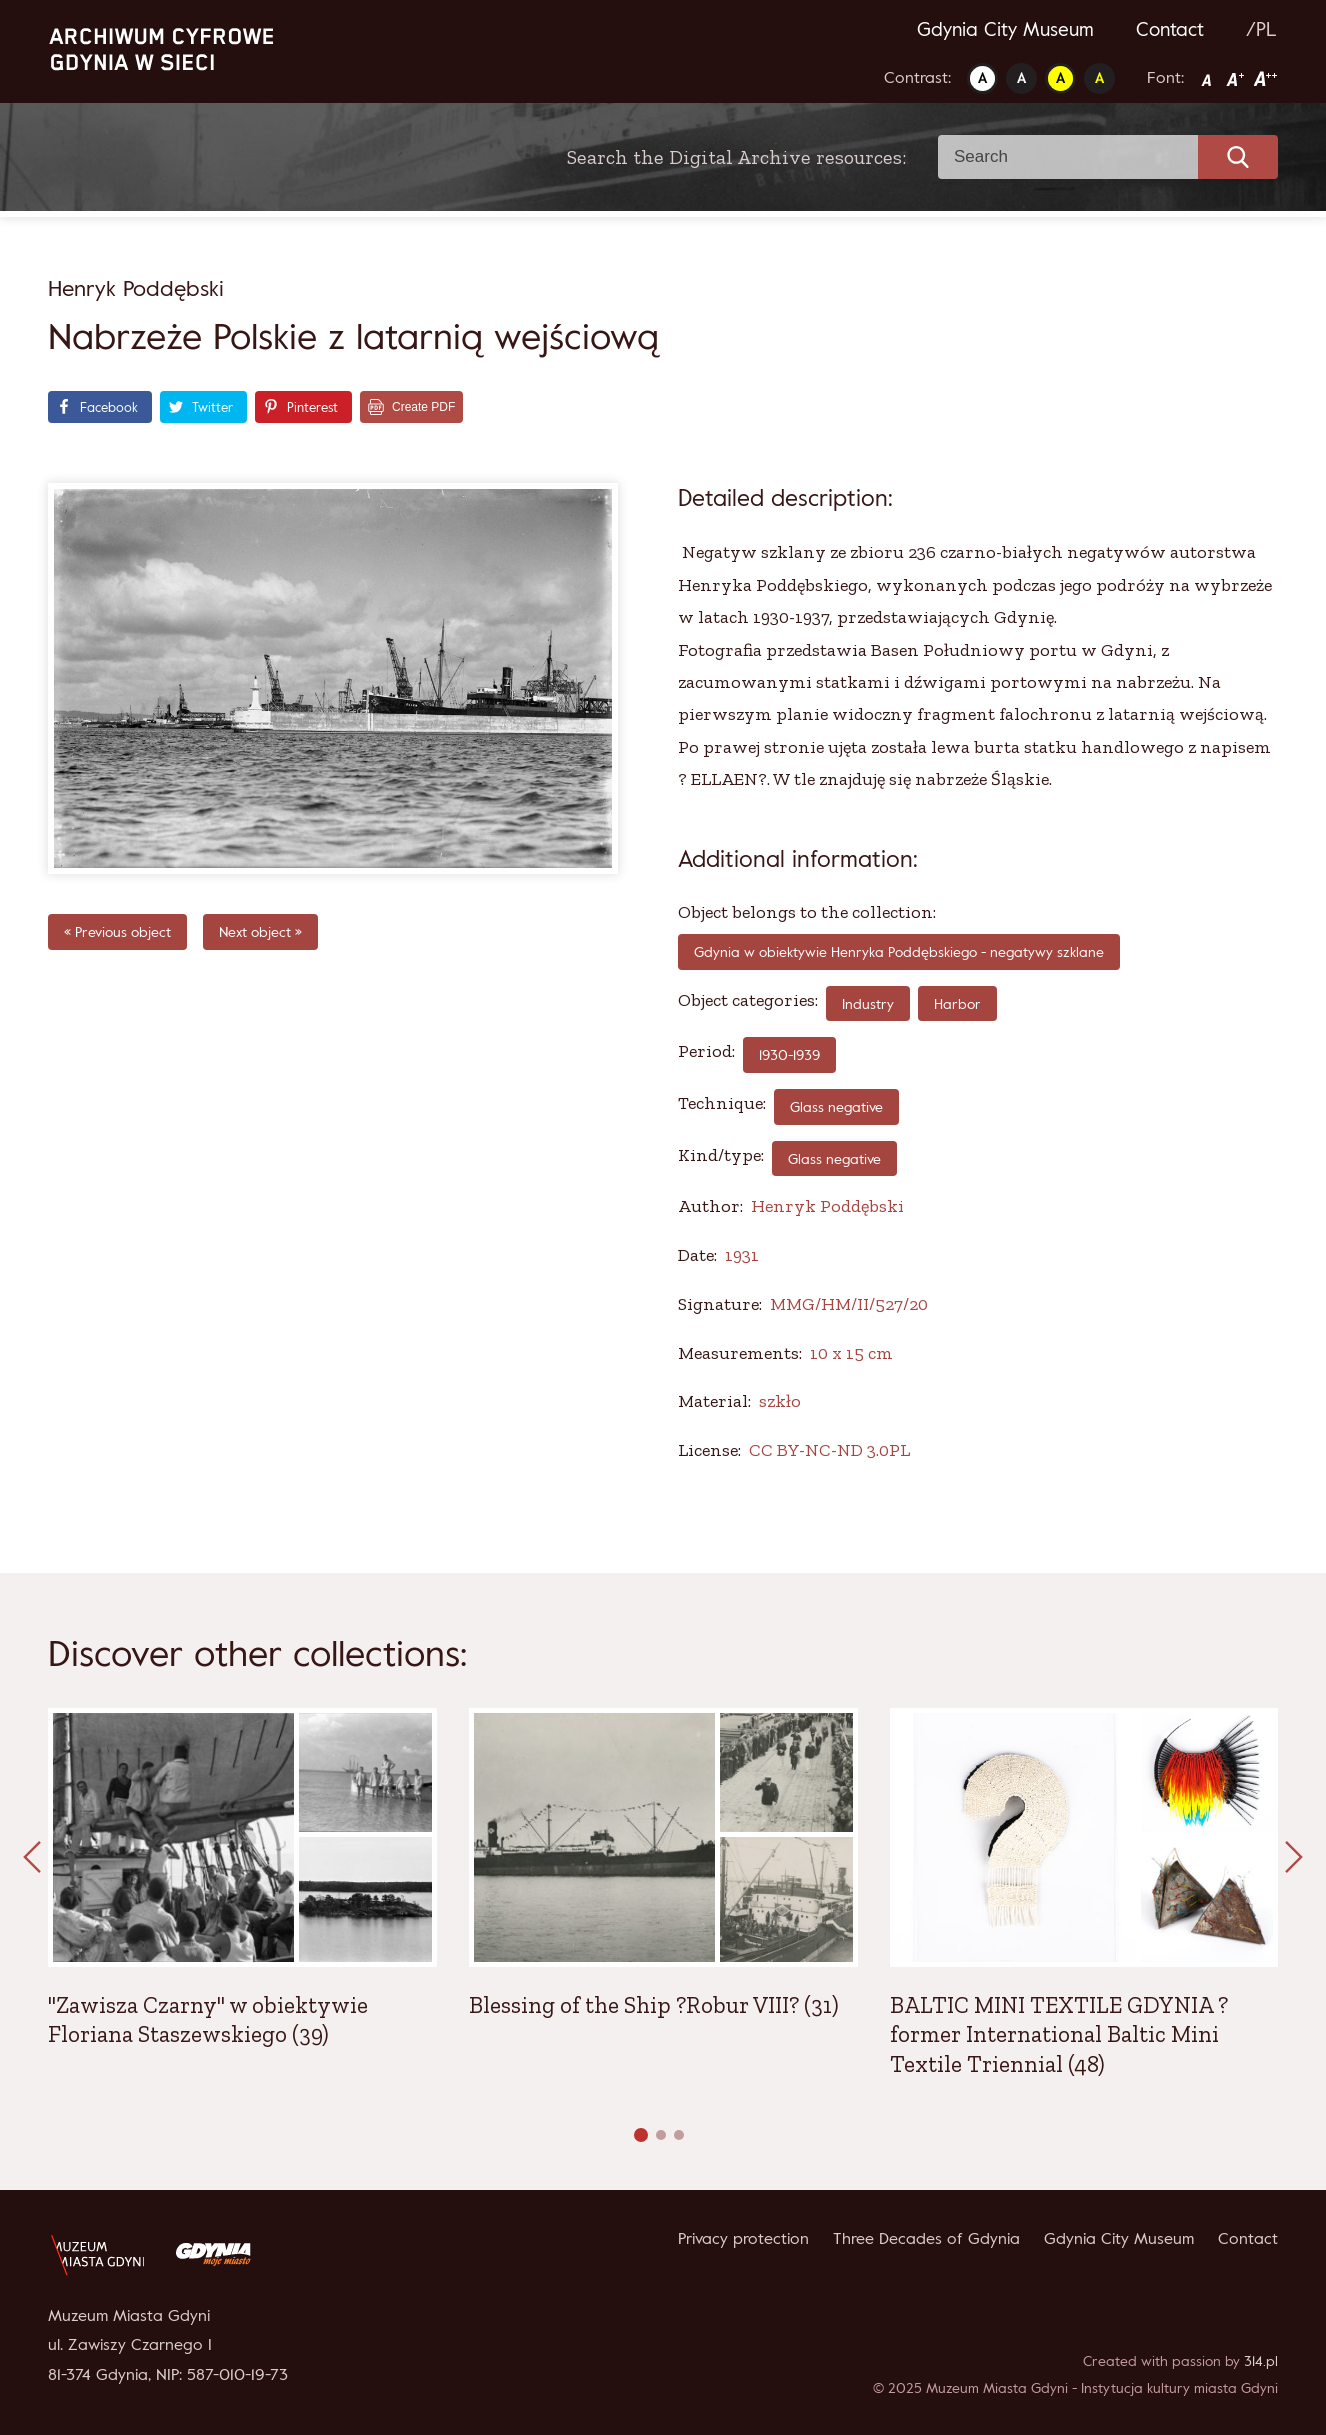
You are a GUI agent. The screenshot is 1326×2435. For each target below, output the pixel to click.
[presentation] (32, 1858)
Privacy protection (743, 2238)
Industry (868, 1003)
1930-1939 (789, 1054)
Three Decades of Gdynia (926, 2238)
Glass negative (836, 1106)
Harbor (957, 1003)
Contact (1170, 29)
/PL (1261, 29)
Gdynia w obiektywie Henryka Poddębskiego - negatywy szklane (899, 951)
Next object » (260, 931)
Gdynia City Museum (1005, 29)
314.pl (1261, 2360)
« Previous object (117, 931)
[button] (641, 2135)
